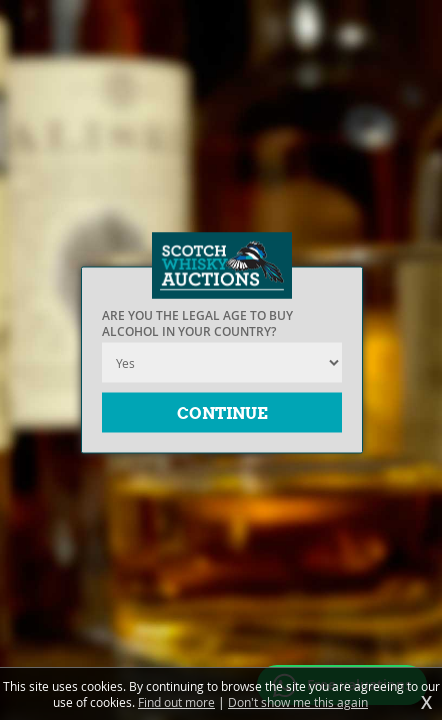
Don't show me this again (298, 702)
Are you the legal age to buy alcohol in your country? (197, 324)
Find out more (176, 702)
